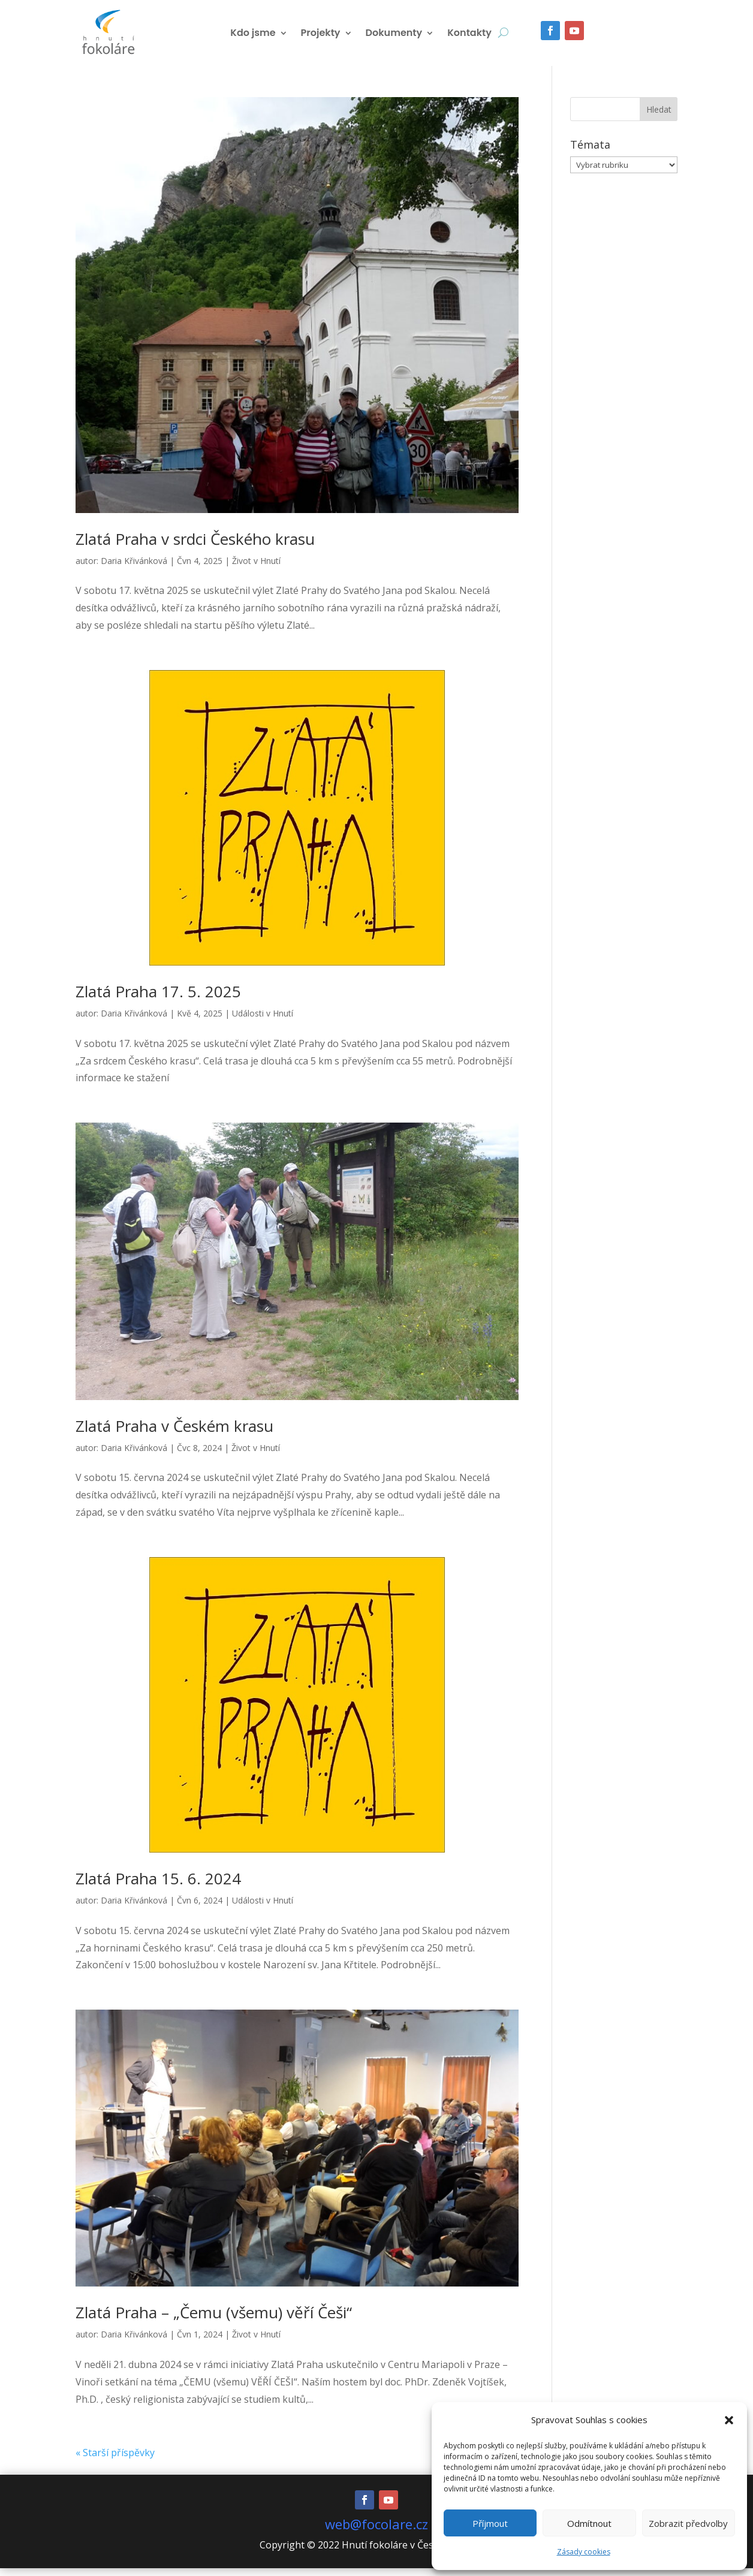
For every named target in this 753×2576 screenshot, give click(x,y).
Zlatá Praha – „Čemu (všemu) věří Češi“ (214, 2320)
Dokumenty (394, 36)
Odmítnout (589, 2523)
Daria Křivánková (134, 568)
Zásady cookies (583, 2552)
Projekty (321, 36)
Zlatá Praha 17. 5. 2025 (158, 999)
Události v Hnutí (262, 1021)
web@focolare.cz (376, 2532)
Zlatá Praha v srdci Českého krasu (195, 546)
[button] (729, 2420)
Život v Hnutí (256, 568)
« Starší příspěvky (115, 2460)
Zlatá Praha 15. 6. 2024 (158, 1886)
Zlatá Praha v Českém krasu (174, 1433)
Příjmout (490, 2523)
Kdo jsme (252, 36)
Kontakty (469, 36)
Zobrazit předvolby (688, 2523)
